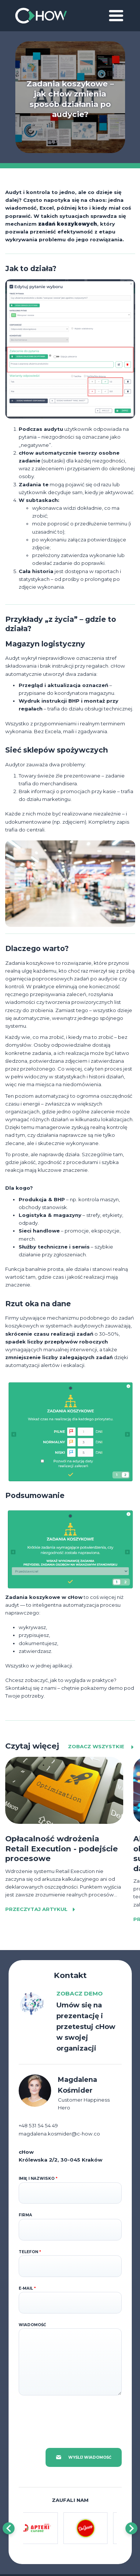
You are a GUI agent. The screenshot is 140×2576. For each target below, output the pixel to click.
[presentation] (75, 2416)
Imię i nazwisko (38, 2178)
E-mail (27, 2288)
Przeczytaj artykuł (41, 1909)
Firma (25, 2215)
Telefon (30, 2251)
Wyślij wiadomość (83, 2457)
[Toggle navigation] (116, 16)
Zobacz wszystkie (101, 1746)
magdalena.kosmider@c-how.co (59, 2134)
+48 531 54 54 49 (38, 2125)
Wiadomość (32, 2324)
